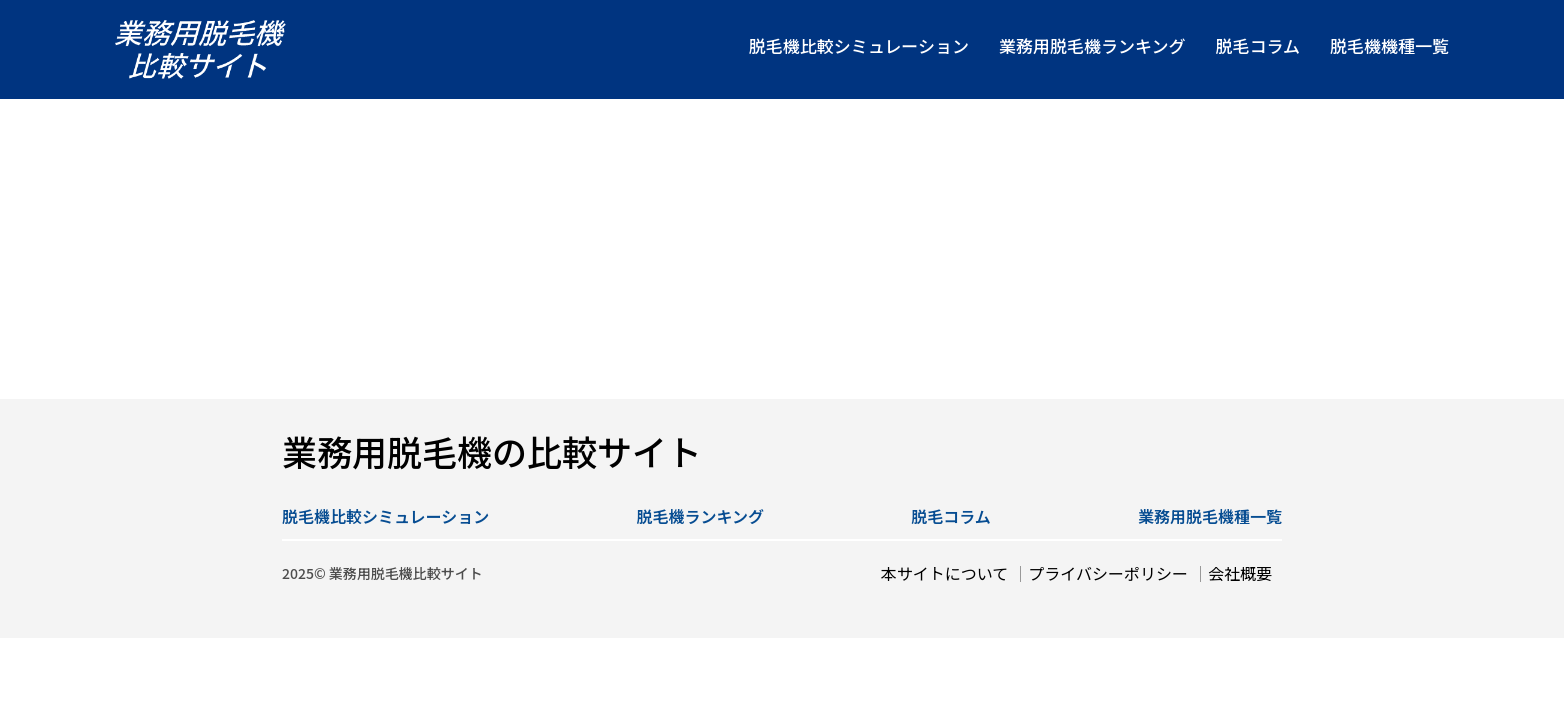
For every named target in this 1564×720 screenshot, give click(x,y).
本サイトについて (945, 573)
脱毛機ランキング (701, 516)
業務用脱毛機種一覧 (1210, 516)
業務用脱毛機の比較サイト (492, 450)
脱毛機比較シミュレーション (385, 516)
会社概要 (1240, 573)
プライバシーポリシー (1108, 573)
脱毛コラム (951, 516)
